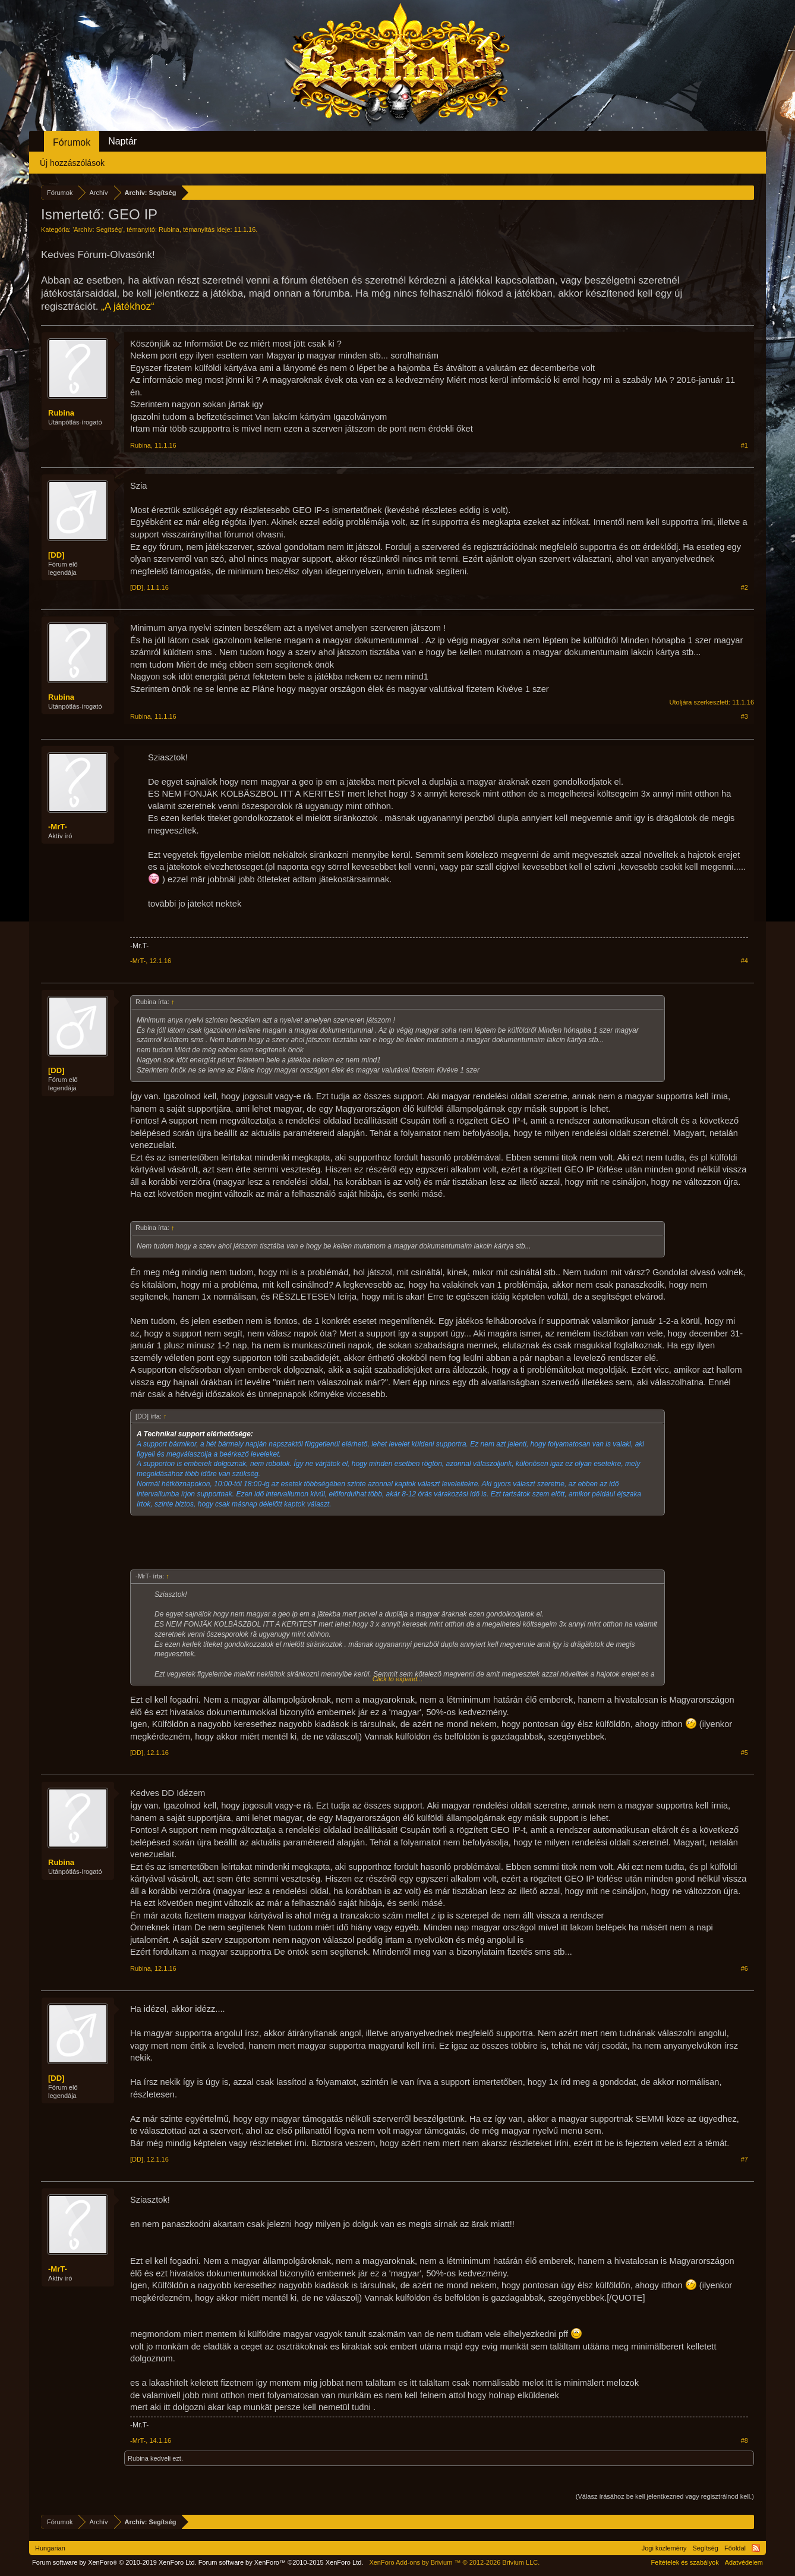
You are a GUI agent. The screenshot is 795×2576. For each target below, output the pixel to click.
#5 (744, 1752)
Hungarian (50, 2548)
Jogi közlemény (664, 2548)
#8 (744, 2440)
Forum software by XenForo (114, 2562)
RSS (756, 2548)
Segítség (705, 2548)
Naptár (122, 141)
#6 (744, 1968)
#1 (744, 445)
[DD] (56, 555)
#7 (744, 2159)
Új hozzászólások (72, 163)
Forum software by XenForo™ (281, 2562)
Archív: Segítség (98, 229)
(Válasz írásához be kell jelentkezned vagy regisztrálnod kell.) (665, 2496)
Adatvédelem (744, 2562)
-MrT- (57, 826)
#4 (744, 960)
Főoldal (735, 2548)
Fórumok (71, 142)
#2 (744, 587)
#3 (744, 716)
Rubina (169, 229)
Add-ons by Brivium (454, 2562)
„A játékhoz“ (127, 306)
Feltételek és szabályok (684, 2562)
